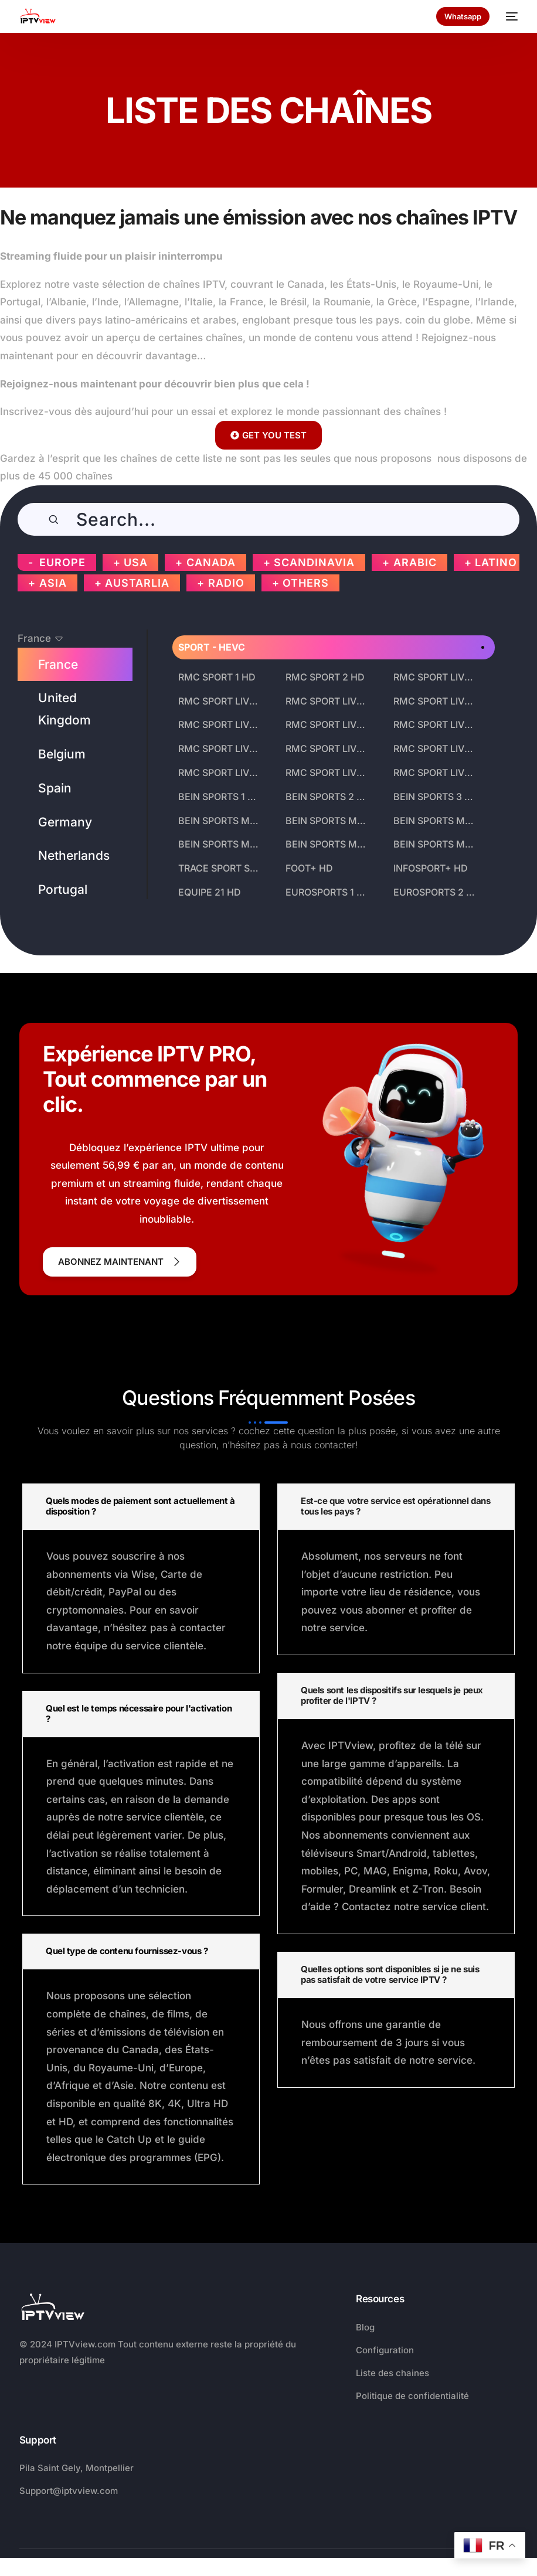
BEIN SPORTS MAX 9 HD (437, 844)
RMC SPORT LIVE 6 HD (437, 701)
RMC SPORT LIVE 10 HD (222, 748)
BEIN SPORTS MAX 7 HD (222, 844)
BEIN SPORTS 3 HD (435, 796)
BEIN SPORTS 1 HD (219, 796)
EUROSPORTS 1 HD (328, 892)
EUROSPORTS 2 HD (436, 892)
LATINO (496, 562)
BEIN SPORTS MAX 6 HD (437, 820)
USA (136, 562)
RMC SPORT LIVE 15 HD (437, 772)
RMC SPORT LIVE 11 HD (329, 748)
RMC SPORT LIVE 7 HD (222, 724)
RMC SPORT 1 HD (217, 677)
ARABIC (415, 562)
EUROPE (62, 562)
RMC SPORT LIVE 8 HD (329, 724)
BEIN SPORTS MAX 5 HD (329, 820)
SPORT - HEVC (211, 647)
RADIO (226, 583)
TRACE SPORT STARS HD (222, 868)
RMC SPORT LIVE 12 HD (437, 748)
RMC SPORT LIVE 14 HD (329, 772)
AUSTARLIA (137, 583)
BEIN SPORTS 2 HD (328, 796)
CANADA (211, 562)
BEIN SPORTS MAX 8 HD (329, 844)
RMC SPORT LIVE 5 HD (329, 701)
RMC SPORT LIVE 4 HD (222, 701)
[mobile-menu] (509, 16)
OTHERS (306, 583)
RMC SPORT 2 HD (325, 677)
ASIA (53, 583)
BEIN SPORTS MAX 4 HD (222, 820)
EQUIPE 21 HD (209, 892)
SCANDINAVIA (314, 562)
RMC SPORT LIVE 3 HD (437, 677)
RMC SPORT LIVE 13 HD (222, 772)
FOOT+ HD (309, 868)
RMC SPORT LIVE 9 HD (437, 724)
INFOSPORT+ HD (430, 868)
